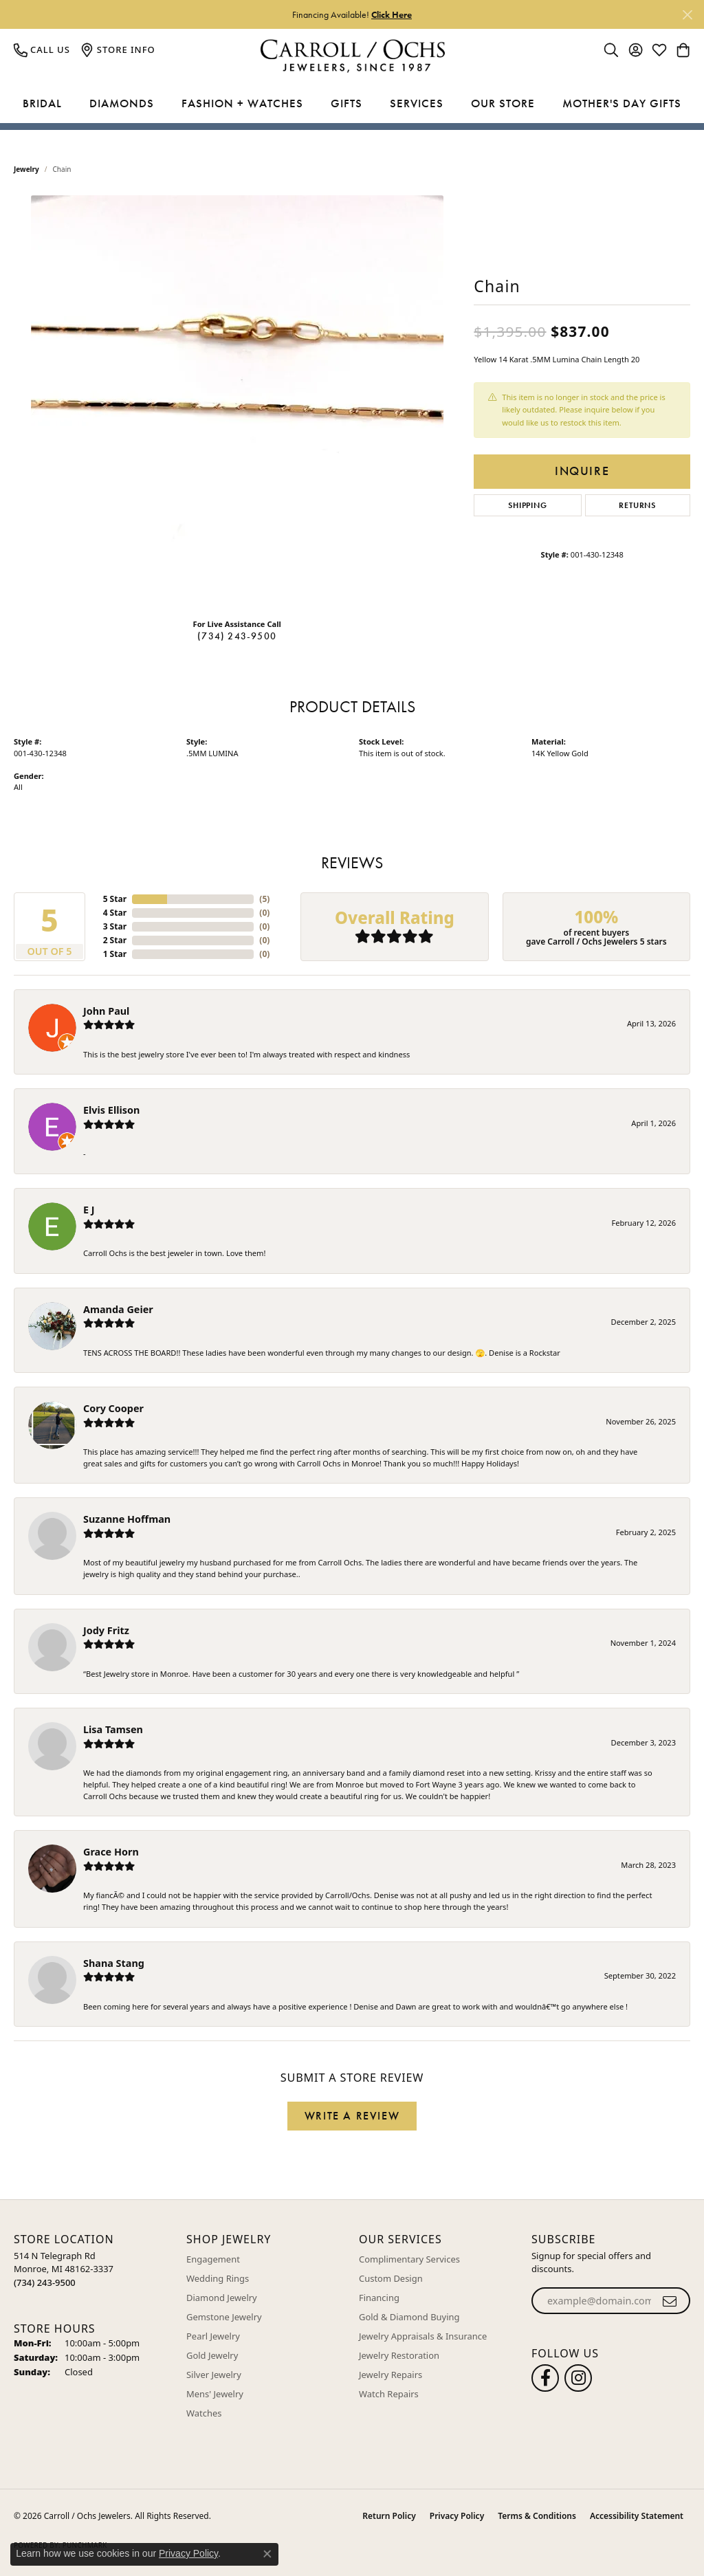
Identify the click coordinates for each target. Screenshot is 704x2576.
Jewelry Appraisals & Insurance (423, 2336)
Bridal (42, 103)
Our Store (503, 103)
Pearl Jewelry (213, 2336)
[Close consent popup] (267, 2554)
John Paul (106, 1010)
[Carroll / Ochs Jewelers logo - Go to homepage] (352, 56)
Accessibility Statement (636, 2516)
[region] (237, 401)
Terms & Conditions (537, 2516)
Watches (203, 2413)
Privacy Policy (457, 2516)
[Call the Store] (45, 2282)
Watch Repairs (389, 2394)
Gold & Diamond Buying (409, 2317)
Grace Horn (111, 1851)
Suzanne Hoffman (126, 1519)
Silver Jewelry (213, 2374)
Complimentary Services (409, 2259)
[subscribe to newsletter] (670, 2301)
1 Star (114, 954)
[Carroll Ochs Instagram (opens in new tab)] (578, 2378)
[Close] (687, 14)
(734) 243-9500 (236, 636)
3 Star (114, 926)
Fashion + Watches (242, 103)
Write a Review (352, 2116)
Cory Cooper (113, 1408)
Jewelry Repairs (390, 2374)
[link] (42, 49)
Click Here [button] (391, 14)
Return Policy (388, 2516)
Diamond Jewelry (221, 2297)
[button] (611, 49)
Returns (637, 505)
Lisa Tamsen (113, 1729)
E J (89, 1209)
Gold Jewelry (212, 2355)
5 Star (114, 899)
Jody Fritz (106, 1630)
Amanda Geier (118, 1309)
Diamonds (121, 103)
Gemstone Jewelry (224, 2317)
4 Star (114, 912)
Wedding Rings (217, 2278)
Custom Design (391, 2278)
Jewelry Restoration (399, 2355)
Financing (379, 2297)
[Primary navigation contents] (352, 104)
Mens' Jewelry (214, 2394)
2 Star (114, 940)
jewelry (26, 169)
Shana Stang (113, 1963)
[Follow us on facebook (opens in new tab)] (545, 2378)
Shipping (527, 505)
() (264, 899)
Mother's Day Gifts (621, 103)
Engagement (213, 2259)
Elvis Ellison (111, 1109)
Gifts (346, 103)
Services (416, 103)
